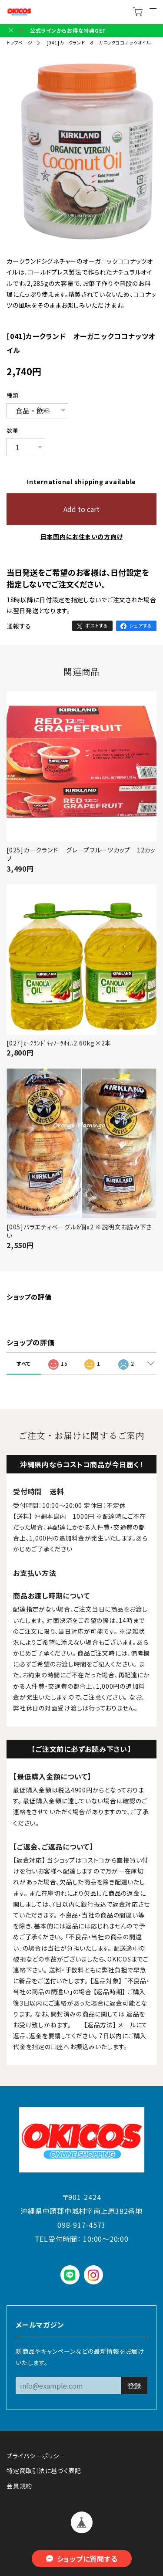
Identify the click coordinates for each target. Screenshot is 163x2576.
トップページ (20, 42)
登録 (134, 2385)
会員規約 (19, 2485)
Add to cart (81, 509)
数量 (13, 430)
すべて (24, 1363)
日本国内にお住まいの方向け (81, 536)
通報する (19, 625)
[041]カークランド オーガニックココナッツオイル (98, 42)
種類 (13, 395)
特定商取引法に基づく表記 (44, 2470)
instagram (93, 2275)
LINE (69, 2275)
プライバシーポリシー (36, 2455)
